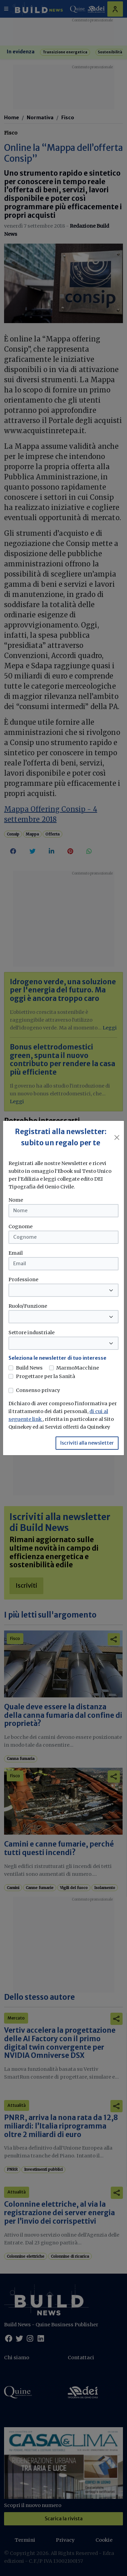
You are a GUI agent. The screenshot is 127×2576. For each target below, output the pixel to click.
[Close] (117, 1137)
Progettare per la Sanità (45, 1376)
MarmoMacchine (77, 1368)
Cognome (20, 1226)
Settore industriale (31, 1332)
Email (15, 1253)
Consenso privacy (38, 1390)
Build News (29, 1368)
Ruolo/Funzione (27, 1306)
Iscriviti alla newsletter (87, 1443)
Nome (15, 1200)
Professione (23, 1279)
